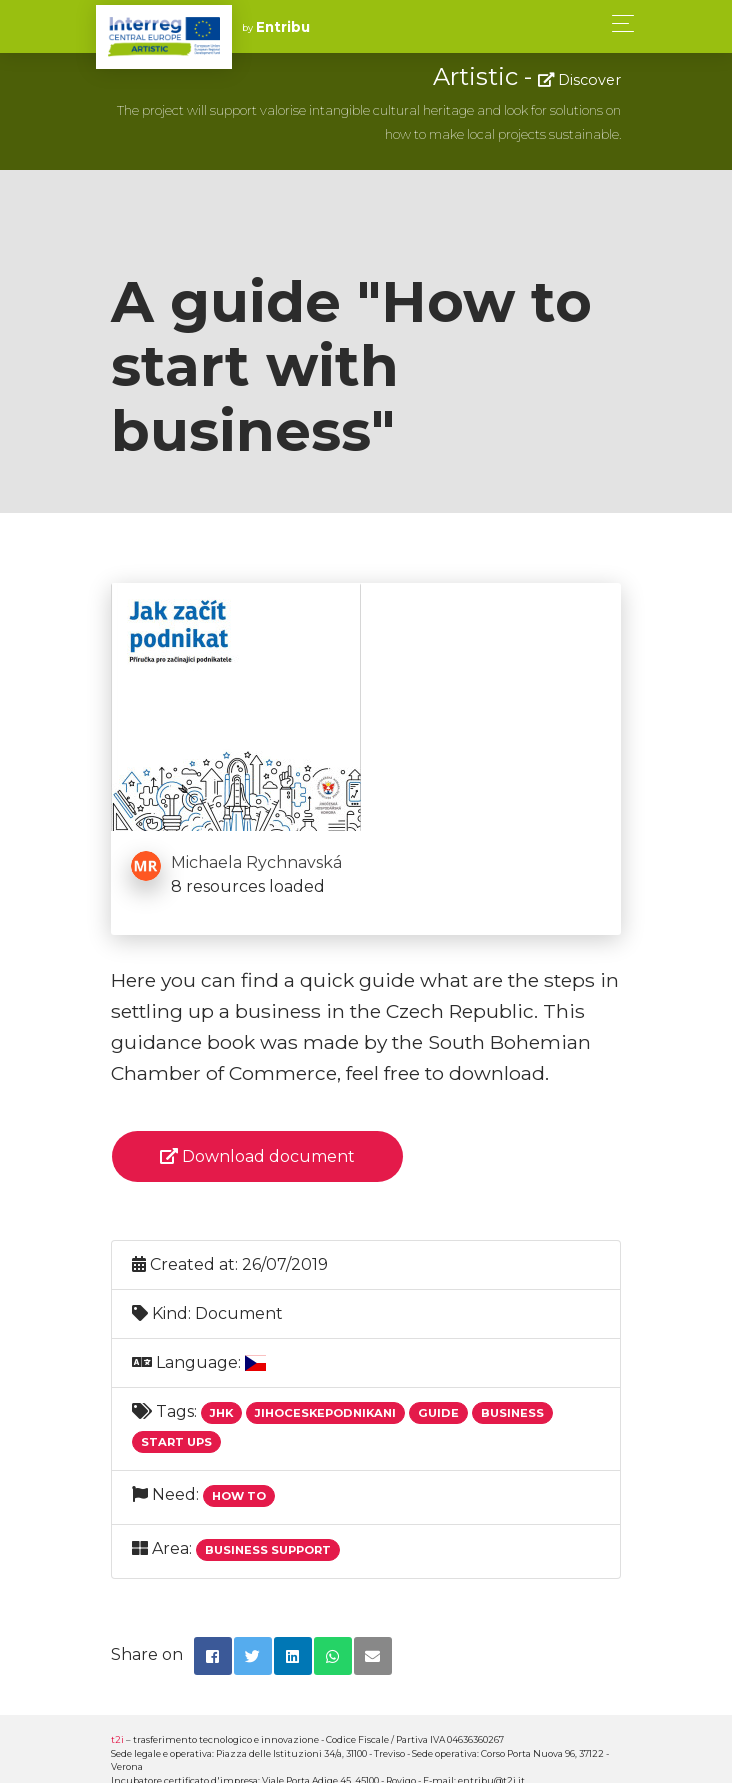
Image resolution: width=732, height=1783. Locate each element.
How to (239, 1496)
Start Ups (176, 1442)
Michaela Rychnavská (256, 862)
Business (512, 1413)
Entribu (283, 27)
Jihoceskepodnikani (325, 1413)
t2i (117, 1739)
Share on (147, 1654)
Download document (257, 1156)
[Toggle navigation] (617, 23)
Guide (438, 1413)
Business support (268, 1550)
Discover (579, 80)
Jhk (221, 1413)
